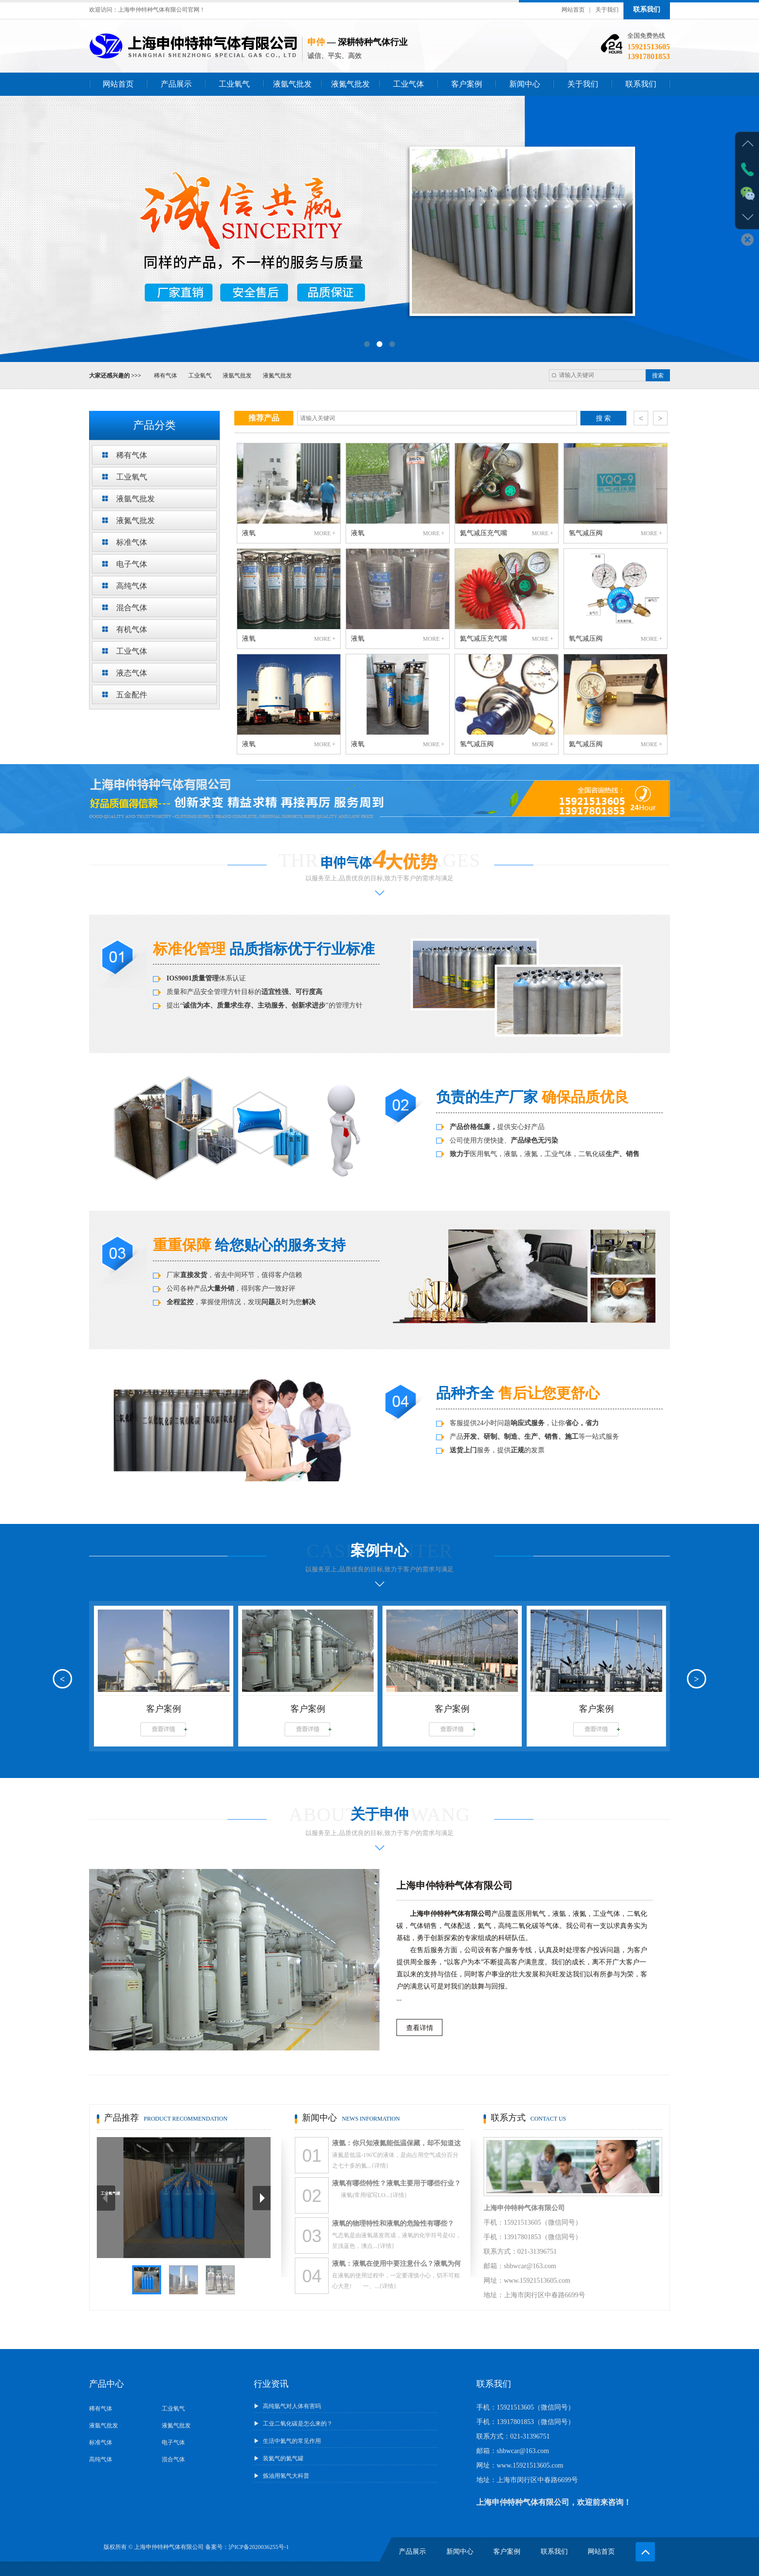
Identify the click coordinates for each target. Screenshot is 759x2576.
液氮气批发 (350, 84)
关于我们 (607, 9)
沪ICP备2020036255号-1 (258, 2547)
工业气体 (408, 84)
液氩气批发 (292, 84)
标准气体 (100, 2442)
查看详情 (419, 2028)
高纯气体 (100, 2459)
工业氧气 (234, 84)
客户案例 (466, 84)
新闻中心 (524, 84)
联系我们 (646, 9)
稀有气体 (165, 375)
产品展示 (176, 84)
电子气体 (173, 2442)
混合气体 (173, 2459)
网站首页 (573, 9)
